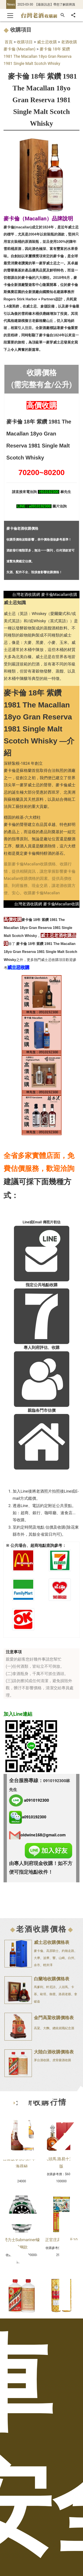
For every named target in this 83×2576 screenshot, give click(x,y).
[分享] (73, 15)
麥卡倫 (38, 1951)
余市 (37, 1965)
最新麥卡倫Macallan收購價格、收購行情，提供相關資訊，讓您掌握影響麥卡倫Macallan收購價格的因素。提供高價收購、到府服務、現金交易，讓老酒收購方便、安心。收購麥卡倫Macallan (39, 878)
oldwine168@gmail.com (43, 1835)
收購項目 (25, 42)
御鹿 (52, 1994)
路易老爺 (65, 1994)
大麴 (46, 2028)
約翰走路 (68, 1951)
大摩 (37, 1958)
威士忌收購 (47, 42)
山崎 (62, 1958)
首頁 (9, 42)
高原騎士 (52, 1951)
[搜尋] (62, 15)
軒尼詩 (51, 1987)
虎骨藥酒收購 (61, 2060)
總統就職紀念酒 (63, 2028)
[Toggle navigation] (10, 15)
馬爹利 (38, 1987)
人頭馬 (63, 1987)
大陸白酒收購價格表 (54, 2052)
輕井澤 (47, 1965)
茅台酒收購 (41, 2060)
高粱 (37, 2028)
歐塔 (43, 1994)
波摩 (46, 1958)
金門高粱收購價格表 (54, 2017)
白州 (71, 1958)
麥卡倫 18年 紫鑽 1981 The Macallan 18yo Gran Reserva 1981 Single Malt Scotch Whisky (37, 56)
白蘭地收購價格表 (51, 1978)
